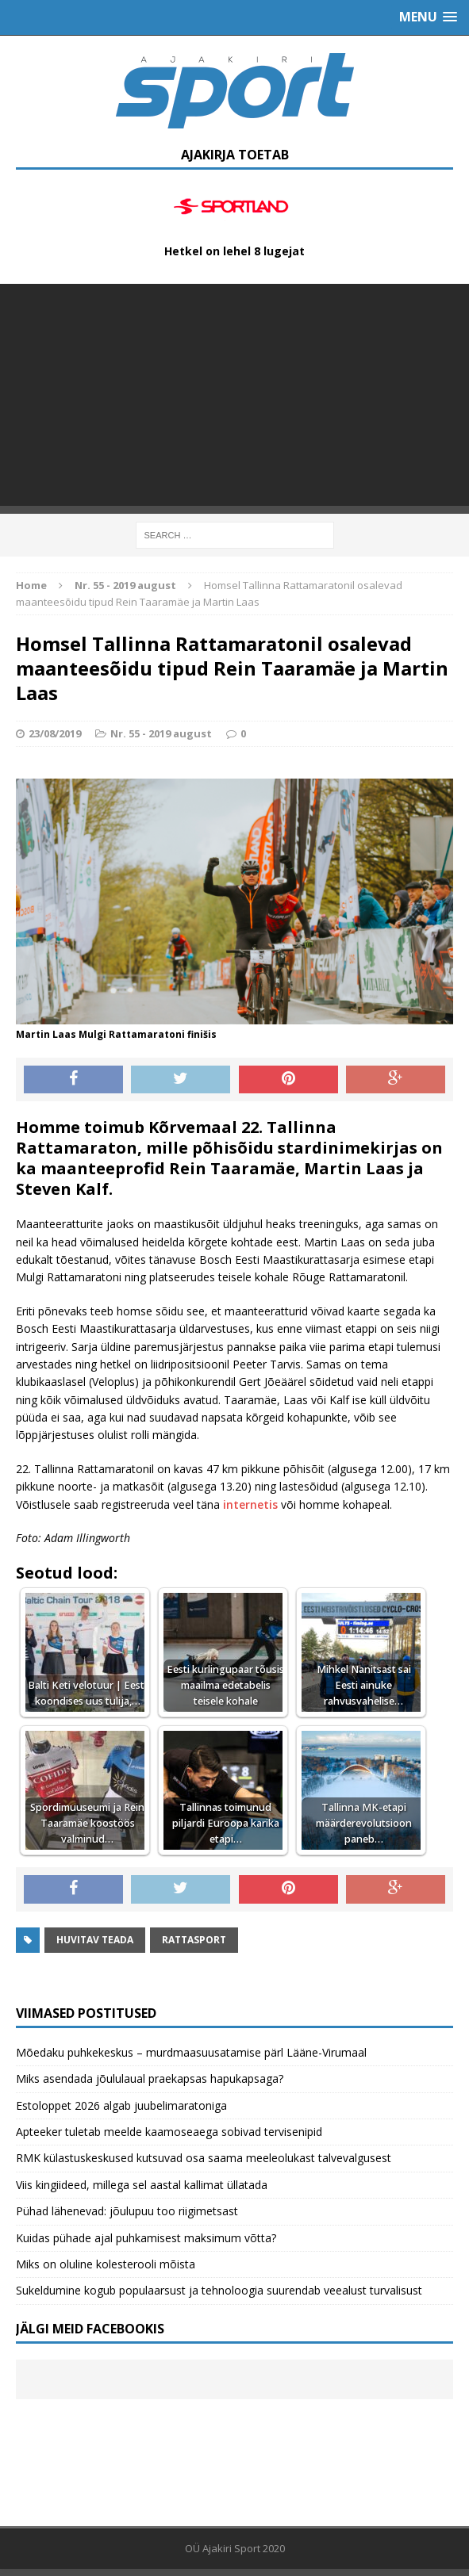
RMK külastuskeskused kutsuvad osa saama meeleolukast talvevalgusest (203, 2157)
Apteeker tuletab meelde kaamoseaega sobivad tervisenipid (169, 2131)
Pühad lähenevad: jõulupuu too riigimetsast (127, 2210)
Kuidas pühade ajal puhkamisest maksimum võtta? (146, 2237)
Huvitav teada (94, 1939)
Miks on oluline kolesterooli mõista (105, 2264)
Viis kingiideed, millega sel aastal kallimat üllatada (141, 2184)
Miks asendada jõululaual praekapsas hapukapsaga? (149, 2078)
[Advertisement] (234, 395)
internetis (250, 1504)
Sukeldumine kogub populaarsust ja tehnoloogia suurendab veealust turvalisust (219, 2290)
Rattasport (194, 1939)
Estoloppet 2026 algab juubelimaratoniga (121, 2105)
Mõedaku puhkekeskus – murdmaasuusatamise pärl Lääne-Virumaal (191, 2052)
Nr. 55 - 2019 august (161, 733)
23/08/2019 (55, 733)
